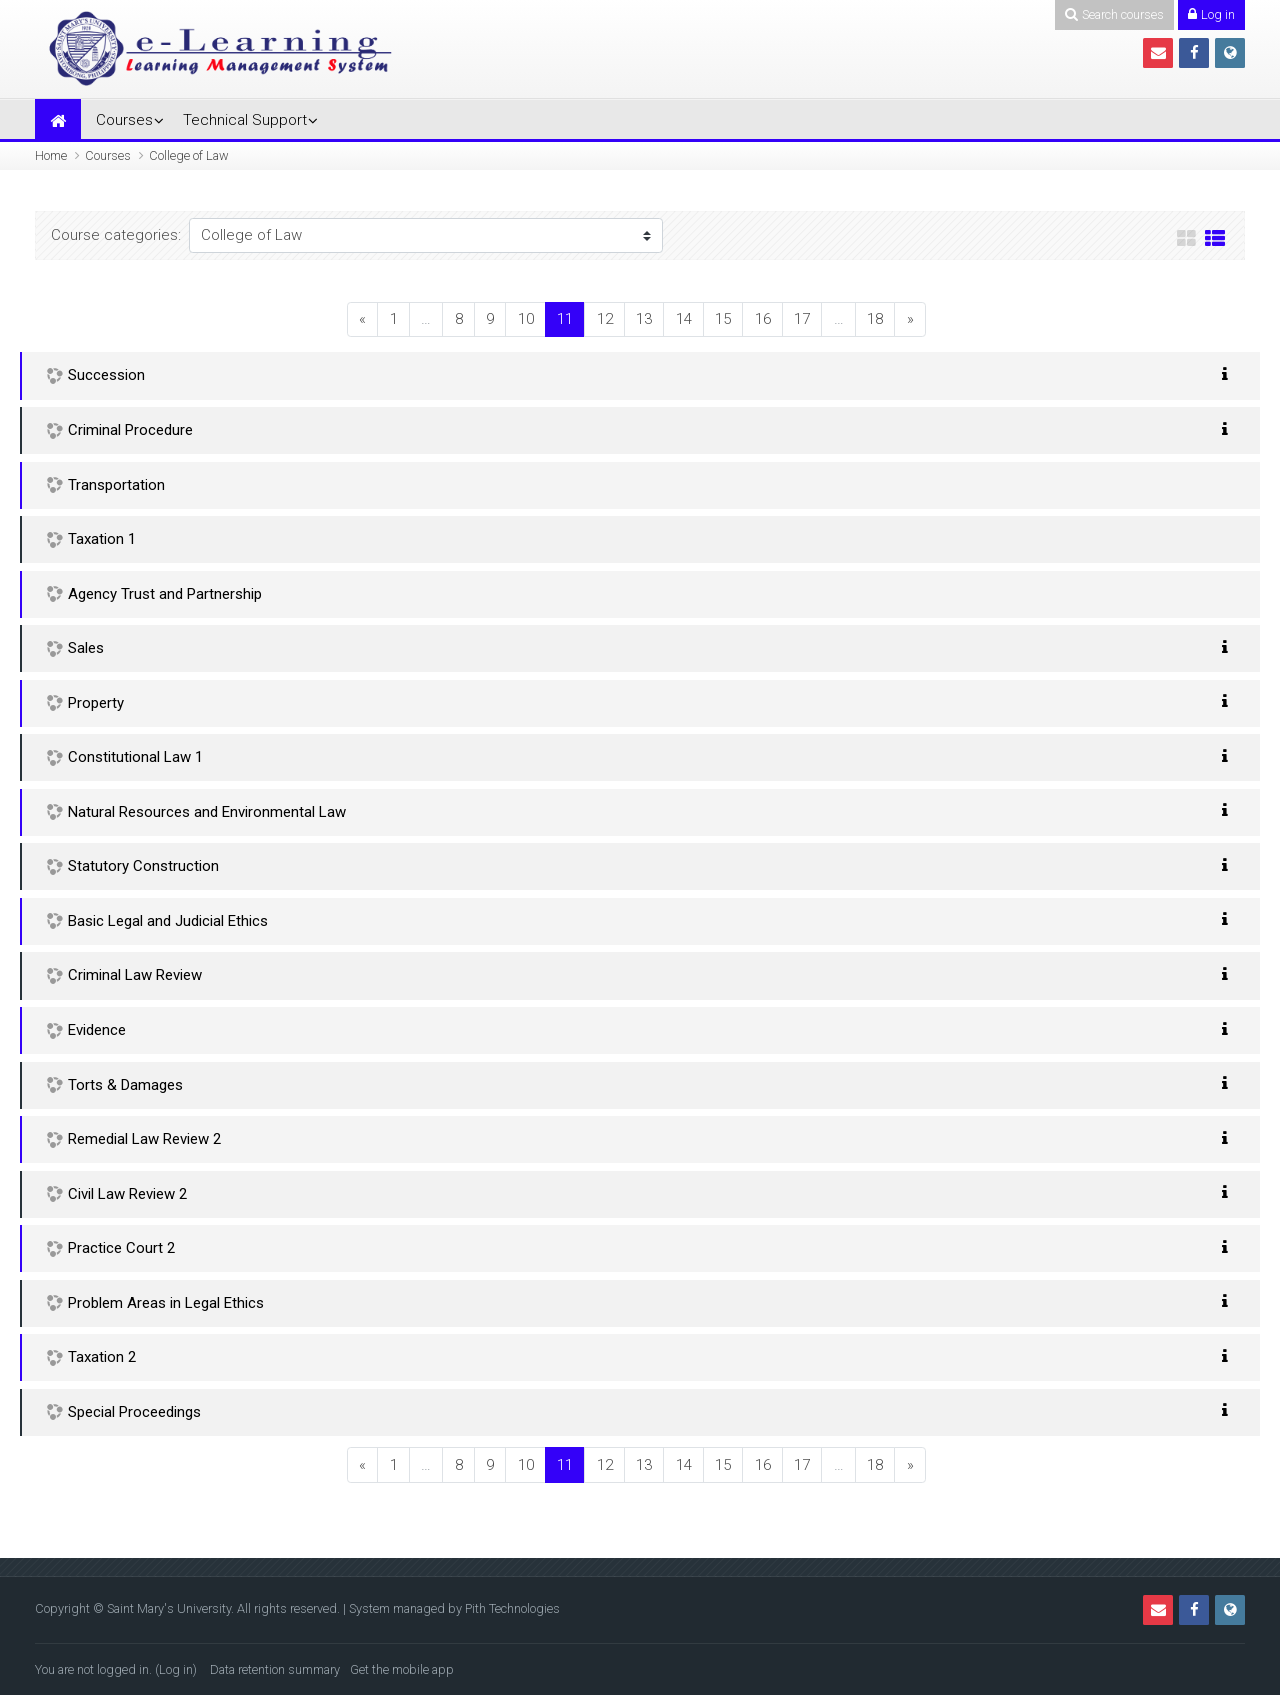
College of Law (189, 155)
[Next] (910, 320)
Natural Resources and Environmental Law (207, 812)
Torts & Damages (125, 1085)
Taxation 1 (102, 539)
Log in (176, 1669)
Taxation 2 (102, 1357)
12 (605, 319)
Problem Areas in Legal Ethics (166, 1303)
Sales (86, 648)
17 (802, 319)
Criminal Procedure (130, 430)
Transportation (116, 485)
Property (96, 703)
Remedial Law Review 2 (144, 1139)
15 (723, 319)
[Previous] (363, 320)
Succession (106, 375)
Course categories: (116, 235)
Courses (124, 120)
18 (875, 319)
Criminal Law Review (135, 975)
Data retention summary (275, 1669)
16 (763, 319)
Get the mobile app (402, 1669)
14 (684, 319)
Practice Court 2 (121, 1248)
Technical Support (245, 120)
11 (571, 318)
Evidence (97, 1030)
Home (51, 155)
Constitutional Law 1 (135, 757)
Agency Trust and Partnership (165, 594)
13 (644, 319)
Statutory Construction (143, 866)
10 (526, 319)
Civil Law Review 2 (127, 1194)
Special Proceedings (134, 1412)
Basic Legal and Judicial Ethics (168, 921)
